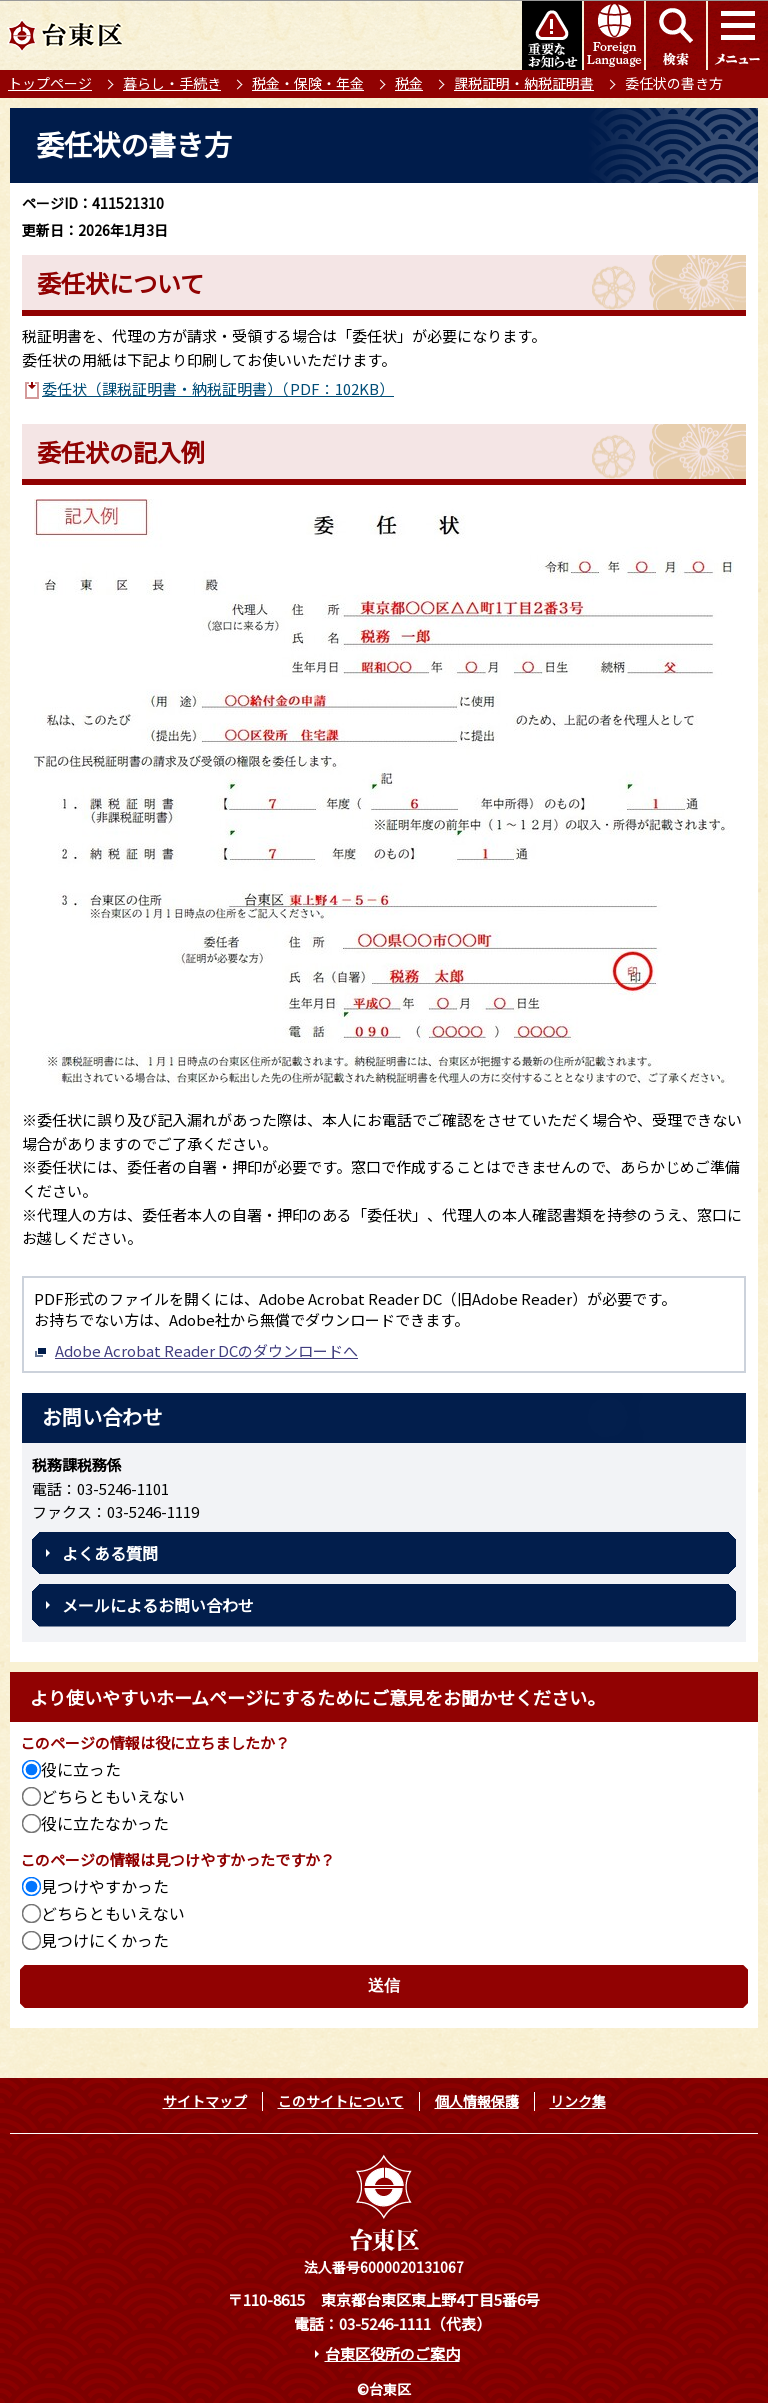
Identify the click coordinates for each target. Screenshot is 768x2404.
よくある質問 (110, 1553)
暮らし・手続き (172, 83)
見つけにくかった (105, 1940)
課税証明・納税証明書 (524, 83)
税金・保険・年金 (308, 83)
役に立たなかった (105, 1823)
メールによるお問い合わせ (158, 1605)
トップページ (50, 83)
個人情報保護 (477, 2101)
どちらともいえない (113, 1796)
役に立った (81, 1769)
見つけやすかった (105, 1886)
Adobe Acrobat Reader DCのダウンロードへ (196, 1350)
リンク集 (578, 2101)
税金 (409, 83)
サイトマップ (205, 2101)
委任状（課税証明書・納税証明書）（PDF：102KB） (218, 388)
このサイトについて (341, 2101)
